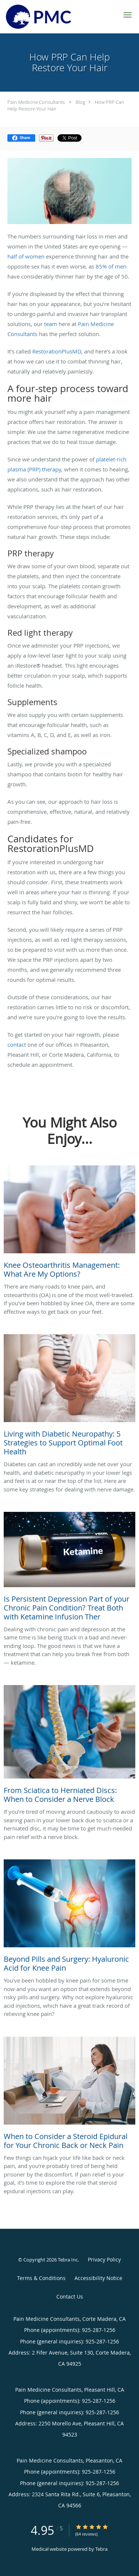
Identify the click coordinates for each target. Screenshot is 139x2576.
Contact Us (69, 2296)
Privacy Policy (104, 2259)
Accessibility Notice (98, 2277)
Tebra (101, 2549)
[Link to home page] (49, 16)
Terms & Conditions (41, 2277)
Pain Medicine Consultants (36, 102)
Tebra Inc (68, 2259)
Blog (80, 102)
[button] (127, 14)
